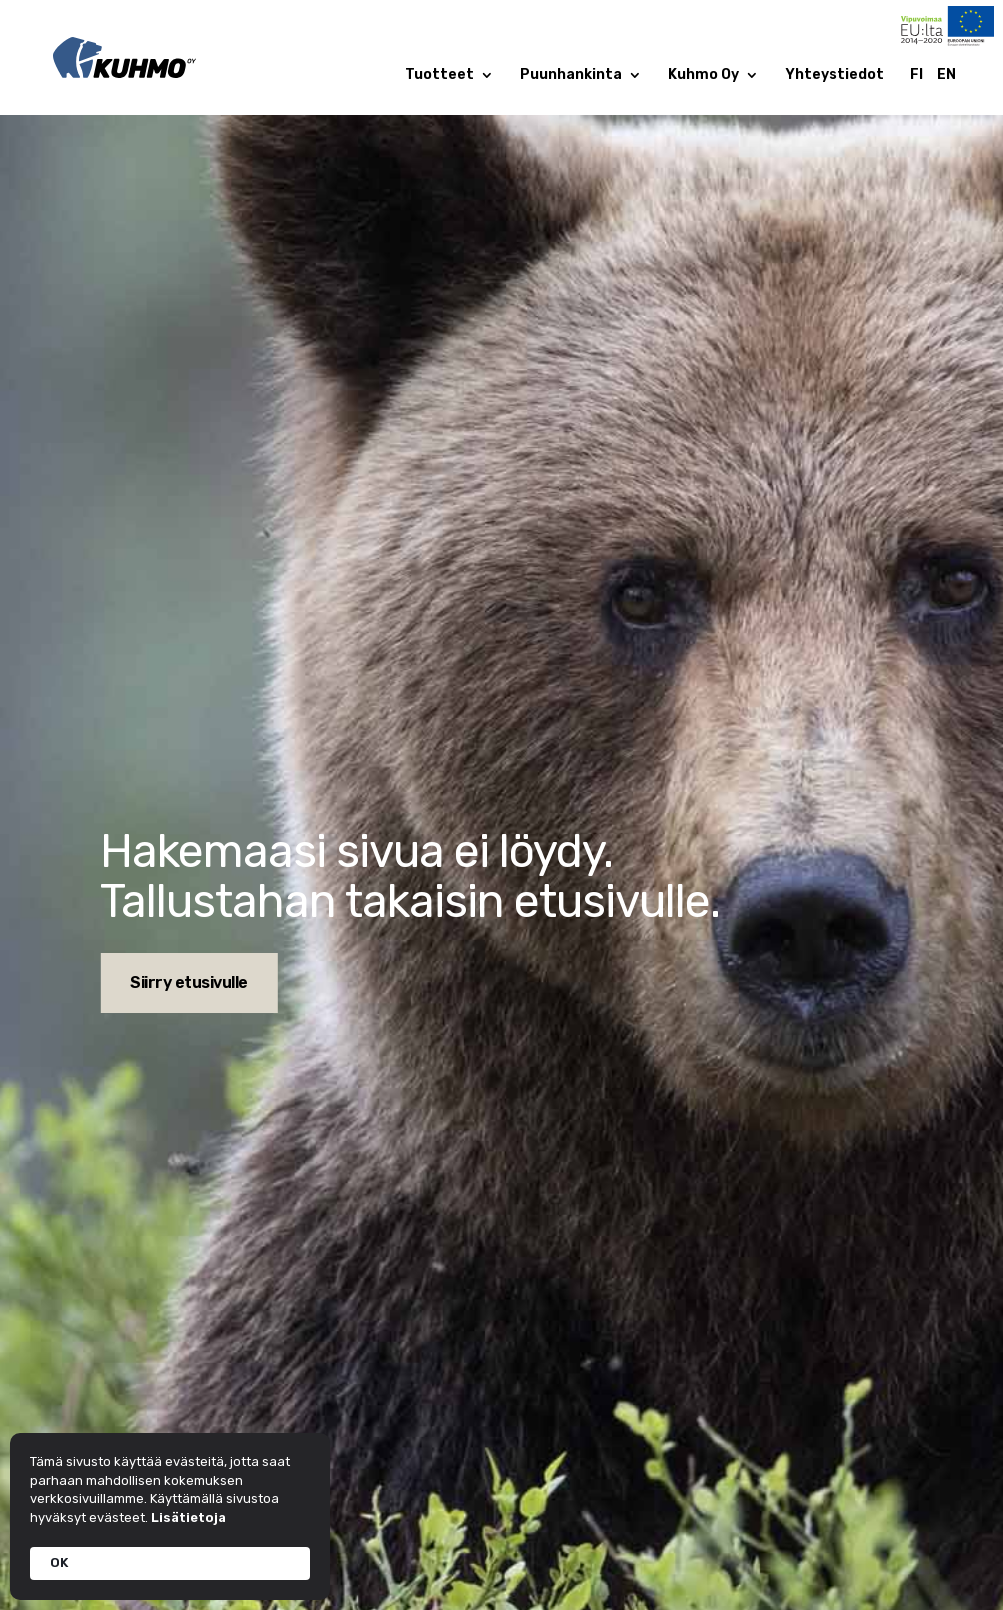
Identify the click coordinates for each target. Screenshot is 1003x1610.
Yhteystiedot (834, 75)
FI (916, 75)
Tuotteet (439, 75)
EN (946, 75)
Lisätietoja (188, 1517)
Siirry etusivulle (189, 982)
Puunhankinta (571, 75)
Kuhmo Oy (703, 75)
